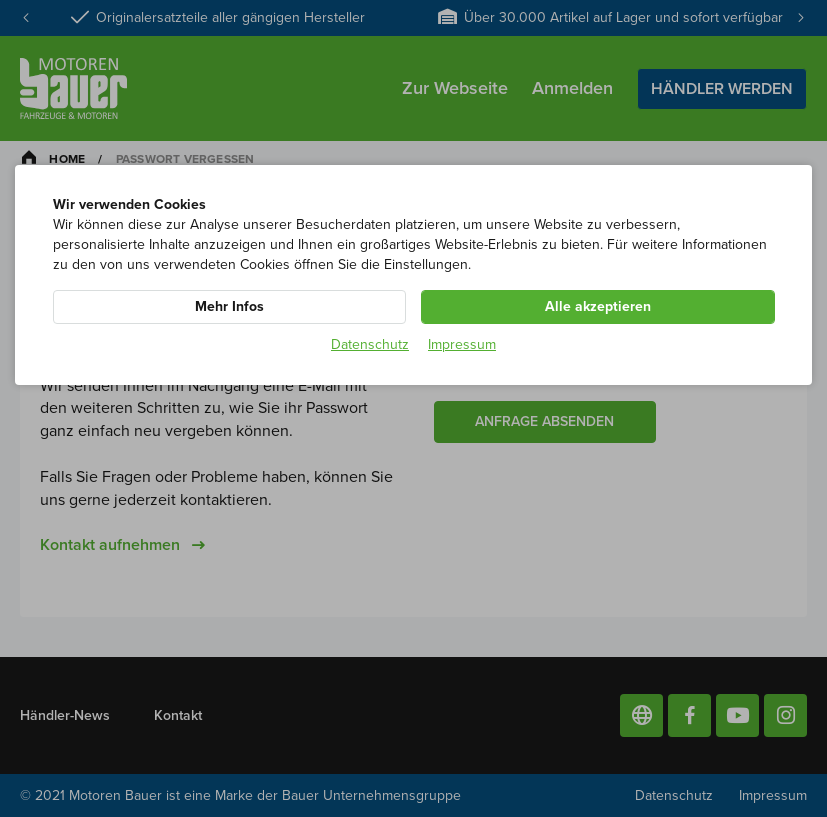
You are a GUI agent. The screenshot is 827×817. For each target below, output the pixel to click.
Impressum (462, 344)
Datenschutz (370, 344)
